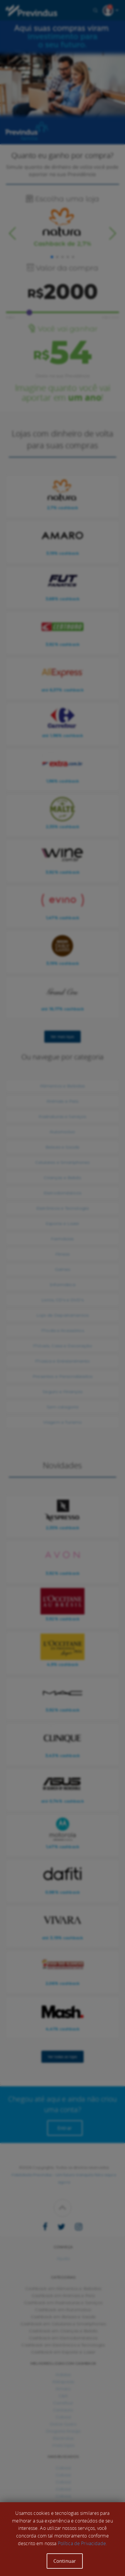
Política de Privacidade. (82, 2543)
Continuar (64, 2561)
